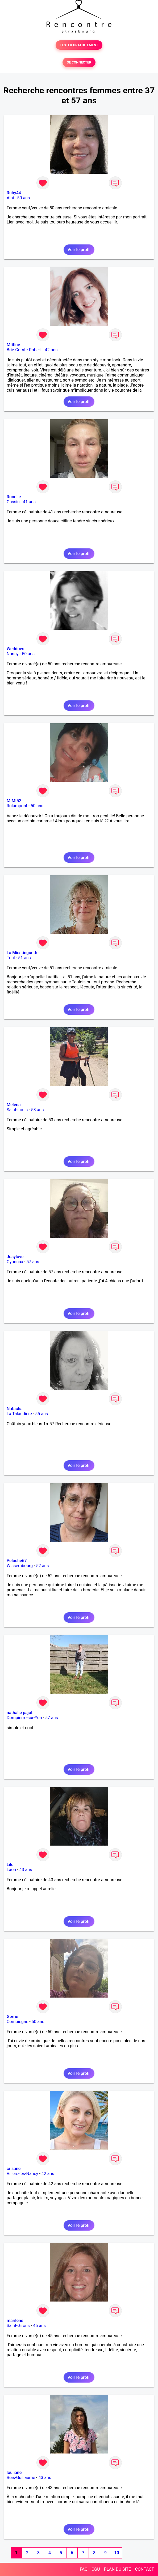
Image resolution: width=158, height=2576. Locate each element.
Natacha (15, 1408)
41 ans (29, 501)
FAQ (84, 2569)
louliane (14, 2472)
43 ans (25, 1869)
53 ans (37, 1109)
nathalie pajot (19, 1712)
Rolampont (17, 805)
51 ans (24, 957)
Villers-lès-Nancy (22, 2173)
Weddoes (15, 648)
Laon (11, 1869)
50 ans (23, 197)
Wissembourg (20, 1565)
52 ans (42, 1565)
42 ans (51, 349)
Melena (14, 1104)
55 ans (41, 1413)
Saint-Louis (17, 1109)
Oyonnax (15, 1261)
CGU (96, 2569)
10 (116, 2552)
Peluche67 (17, 1560)
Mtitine (13, 344)
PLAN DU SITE (117, 2569)
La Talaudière (19, 1413)
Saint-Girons (18, 2325)
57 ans (32, 1261)
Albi (10, 197)
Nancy (13, 653)
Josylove (15, 1256)
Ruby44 (14, 192)
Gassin (13, 501)
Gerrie (12, 2016)
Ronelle (14, 496)
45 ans (39, 2325)
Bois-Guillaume (21, 2477)
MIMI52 (14, 800)
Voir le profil (79, 249)
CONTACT (144, 2569)
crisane (13, 2168)
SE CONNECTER (79, 62)
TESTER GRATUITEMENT (79, 45)
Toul (11, 957)
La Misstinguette (23, 952)
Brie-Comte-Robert (24, 349)
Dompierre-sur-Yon (24, 1717)
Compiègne (17, 2021)
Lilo (10, 1864)
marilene (15, 2320)
